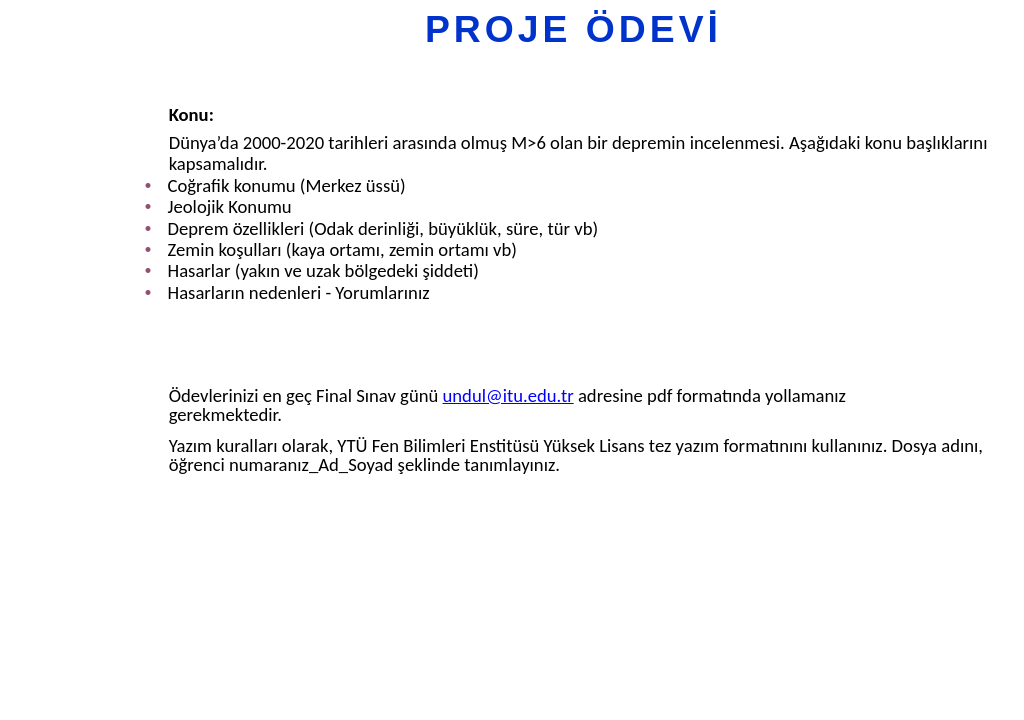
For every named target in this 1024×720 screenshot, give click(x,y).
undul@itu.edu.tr (508, 395)
